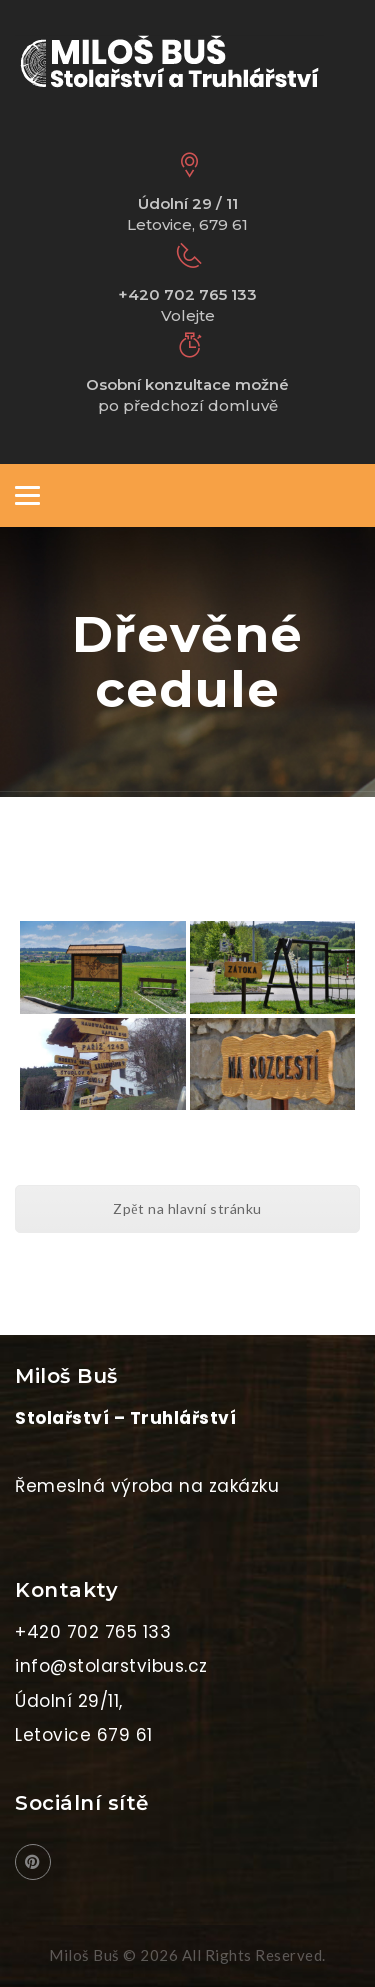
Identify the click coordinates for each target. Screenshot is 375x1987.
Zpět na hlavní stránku (187, 1208)
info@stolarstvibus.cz (111, 1666)
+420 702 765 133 (93, 1632)
